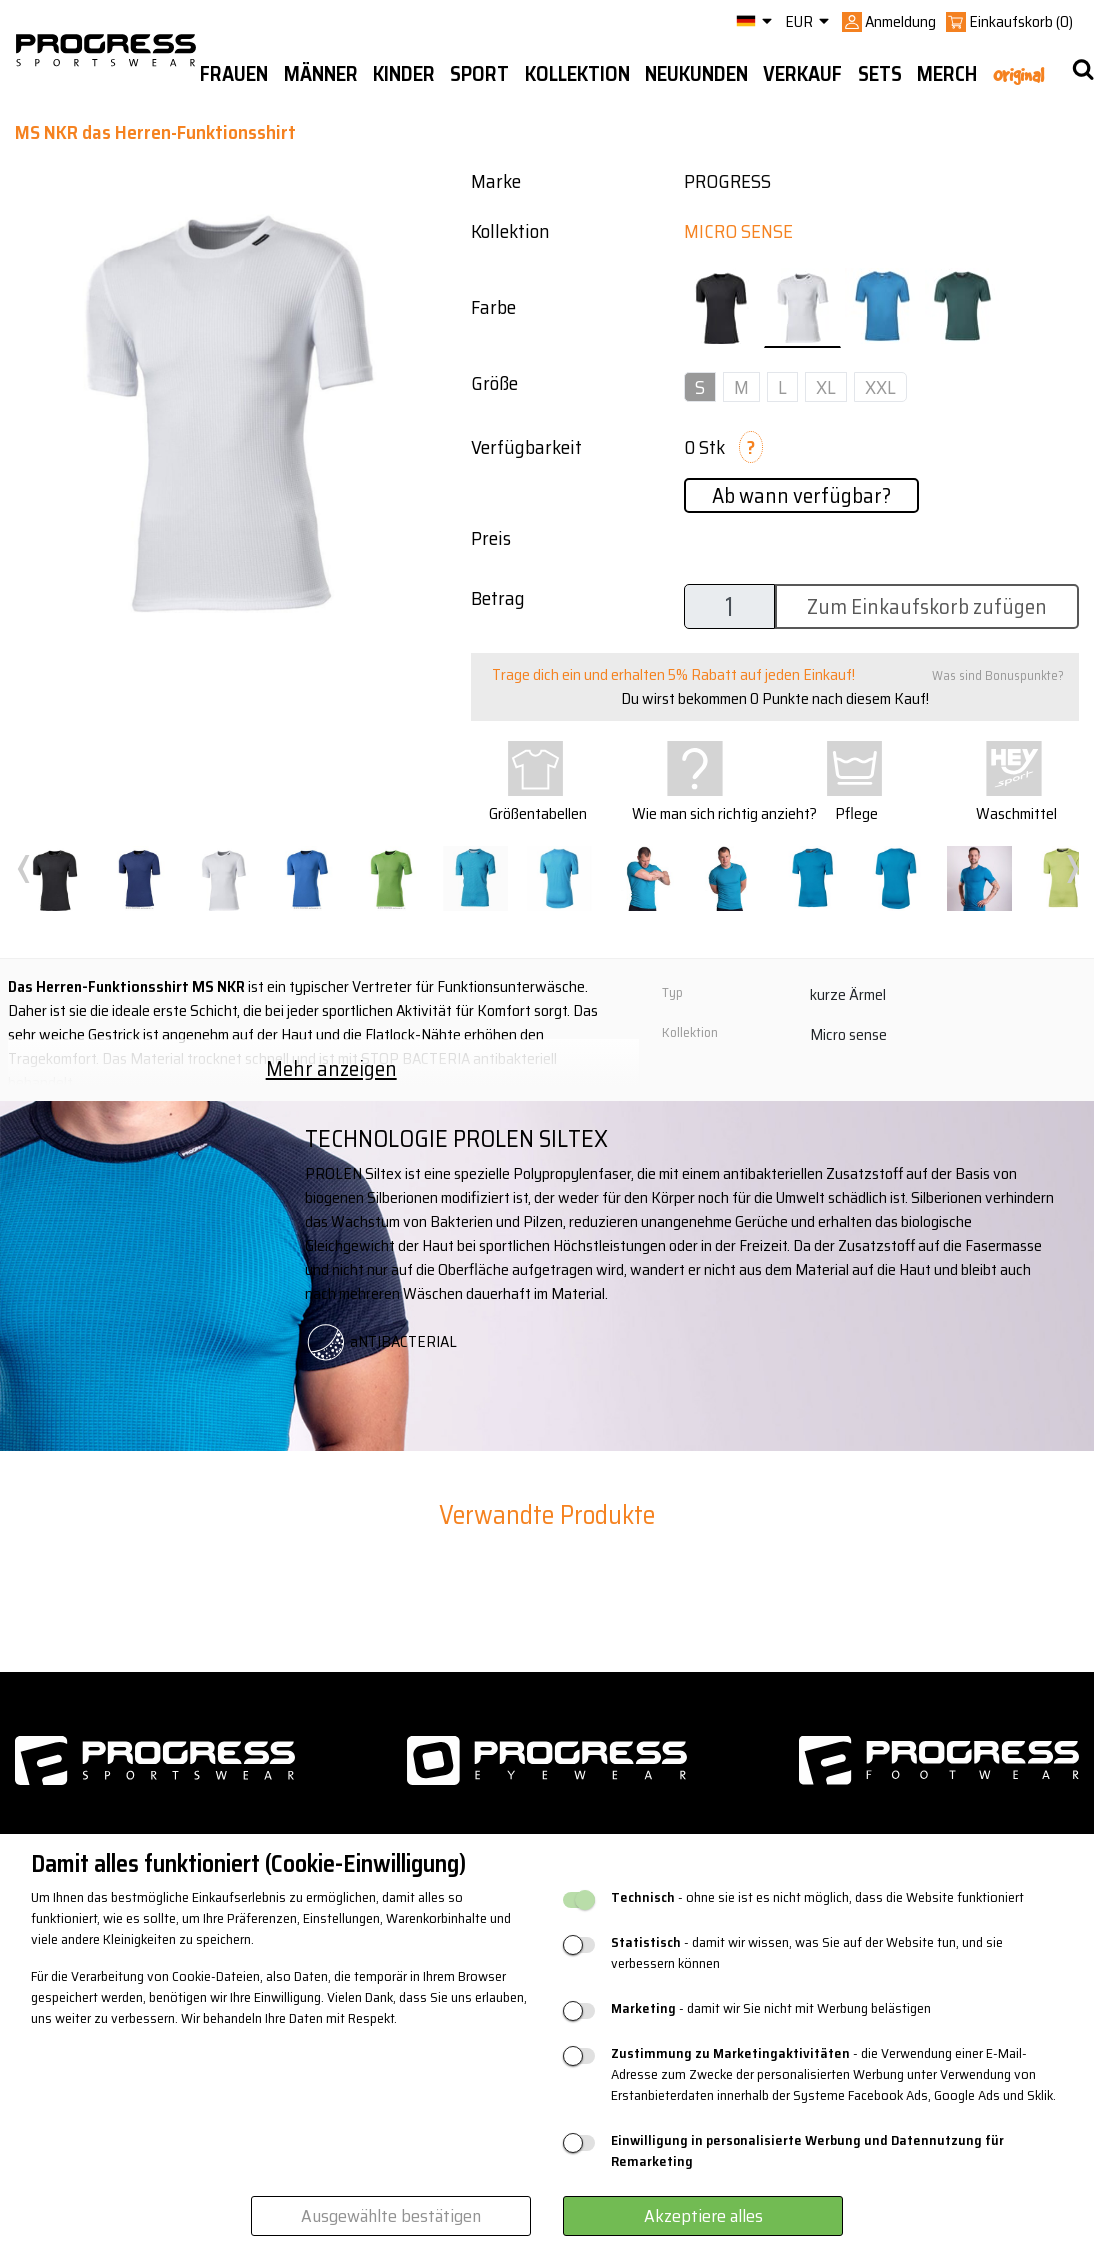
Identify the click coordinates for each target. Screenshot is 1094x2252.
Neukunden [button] (696, 74)
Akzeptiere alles (703, 2216)
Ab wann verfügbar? (801, 495)
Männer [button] (321, 74)
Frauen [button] (234, 74)
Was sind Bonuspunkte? (998, 675)
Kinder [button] (404, 74)
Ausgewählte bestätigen (391, 2216)
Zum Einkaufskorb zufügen (927, 606)
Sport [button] (479, 74)
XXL (880, 387)
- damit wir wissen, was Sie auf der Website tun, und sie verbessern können (807, 1953)
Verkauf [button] (802, 74)
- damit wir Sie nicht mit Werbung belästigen (771, 2008)
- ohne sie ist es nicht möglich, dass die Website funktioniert (817, 1897)
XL (826, 387)
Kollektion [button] (577, 74)
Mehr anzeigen (331, 1068)
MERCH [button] (947, 74)
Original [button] (1018, 75)
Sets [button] (880, 74)
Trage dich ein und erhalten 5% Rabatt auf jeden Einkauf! (673, 674)
